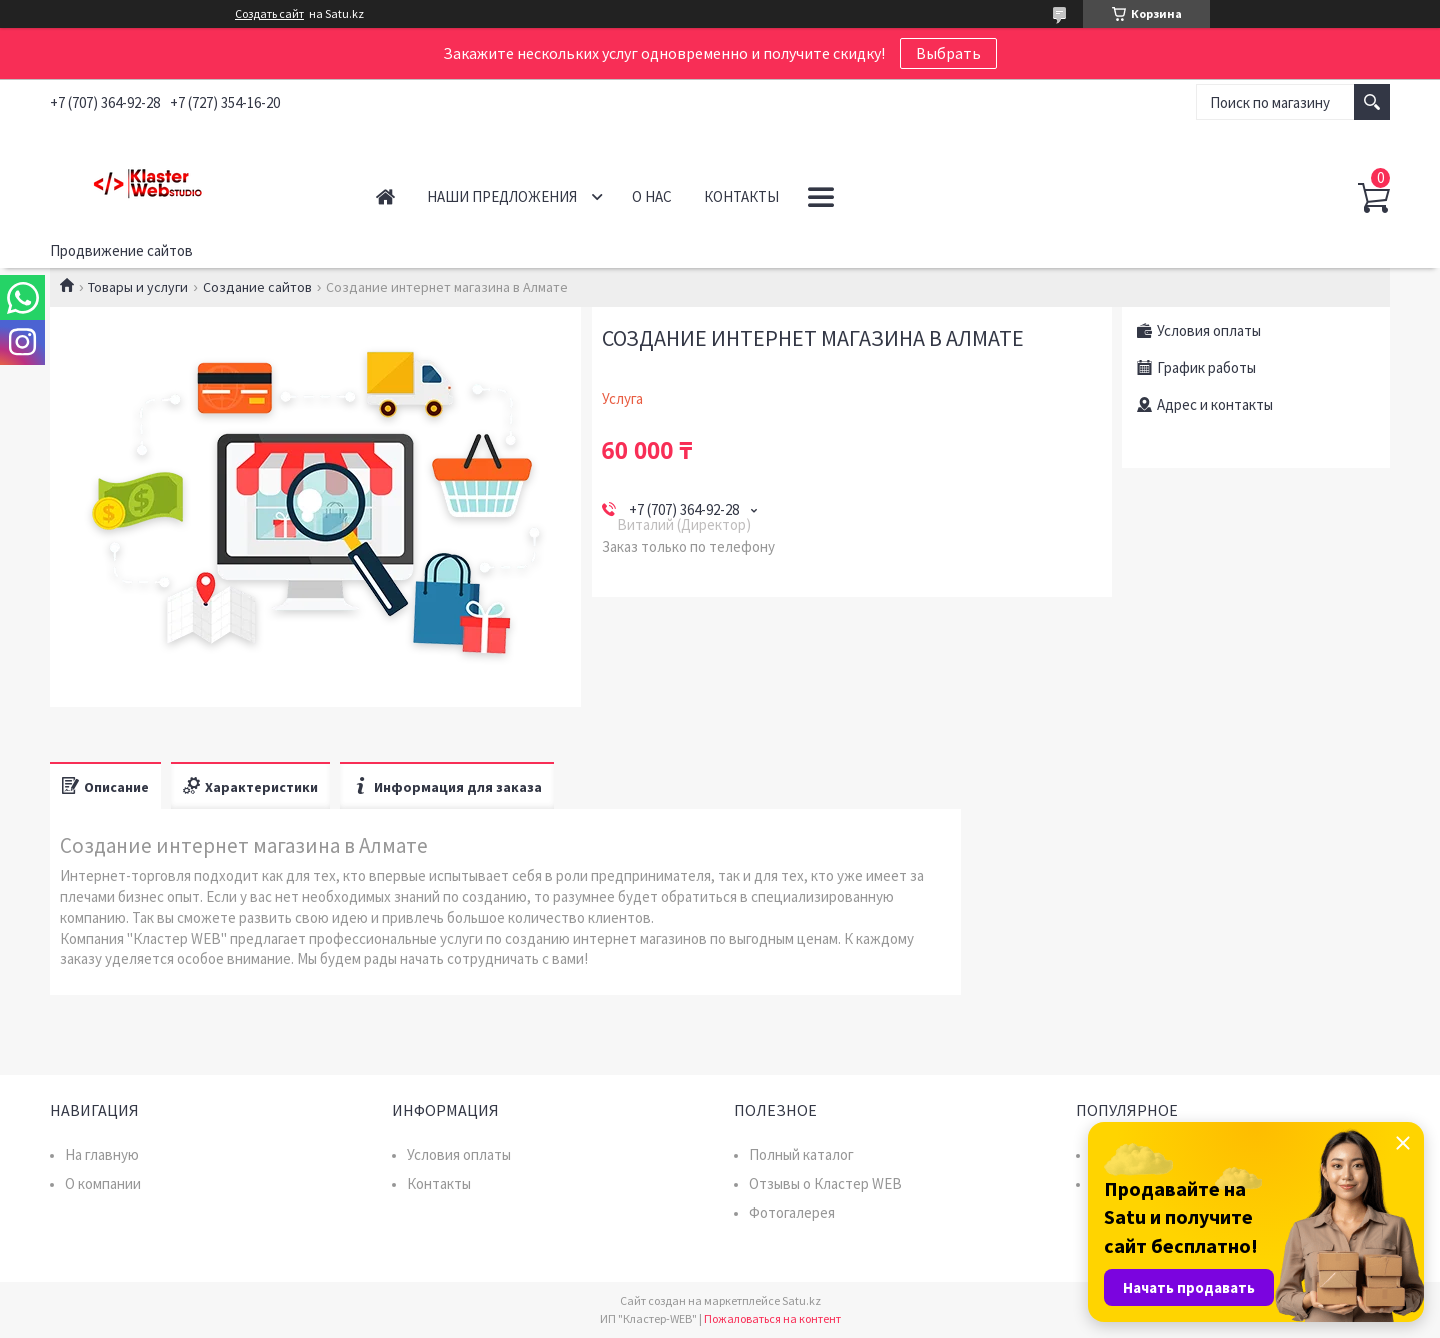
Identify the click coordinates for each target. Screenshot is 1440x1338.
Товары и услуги (138, 287)
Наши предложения (502, 196)
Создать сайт (269, 14)
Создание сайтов (257, 287)
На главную (102, 1154)
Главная (385, 196)
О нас (652, 196)
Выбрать (948, 53)
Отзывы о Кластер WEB (825, 1183)
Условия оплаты (459, 1154)
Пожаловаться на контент (772, 1318)
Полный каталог (801, 1154)
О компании (103, 1183)
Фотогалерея (792, 1212)
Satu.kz (801, 1300)
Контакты (741, 196)
